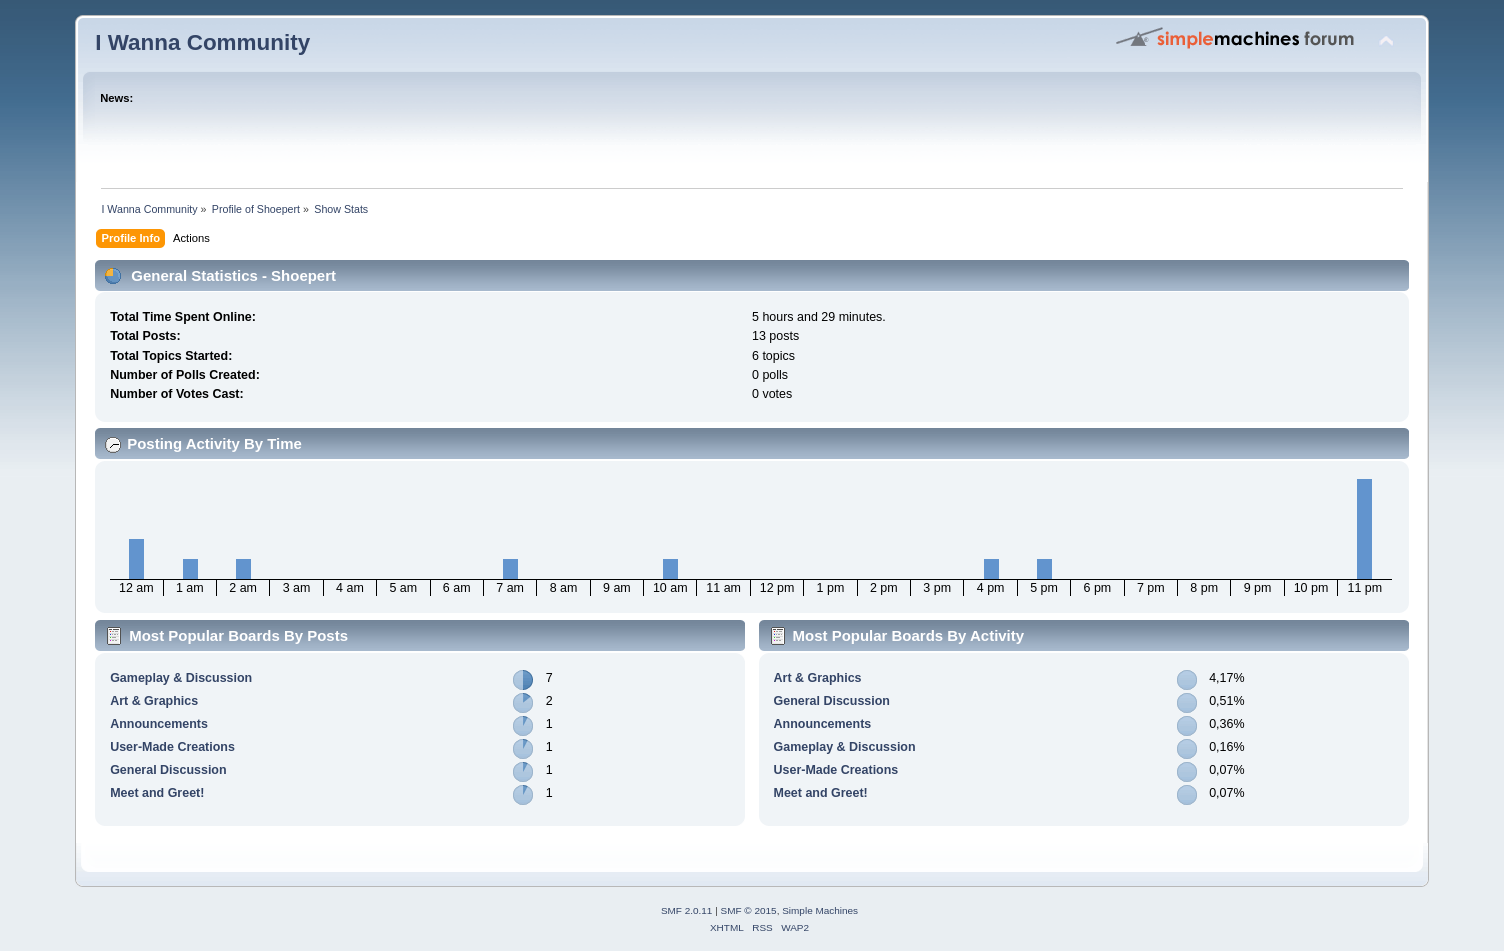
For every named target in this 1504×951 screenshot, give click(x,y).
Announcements (159, 724)
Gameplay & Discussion (181, 678)
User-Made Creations (172, 747)
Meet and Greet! (157, 793)
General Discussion (168, 770)
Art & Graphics (154, 701)
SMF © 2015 (749, 910)
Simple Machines (820, 910)
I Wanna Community (202, 42)
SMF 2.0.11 (687, 910)
